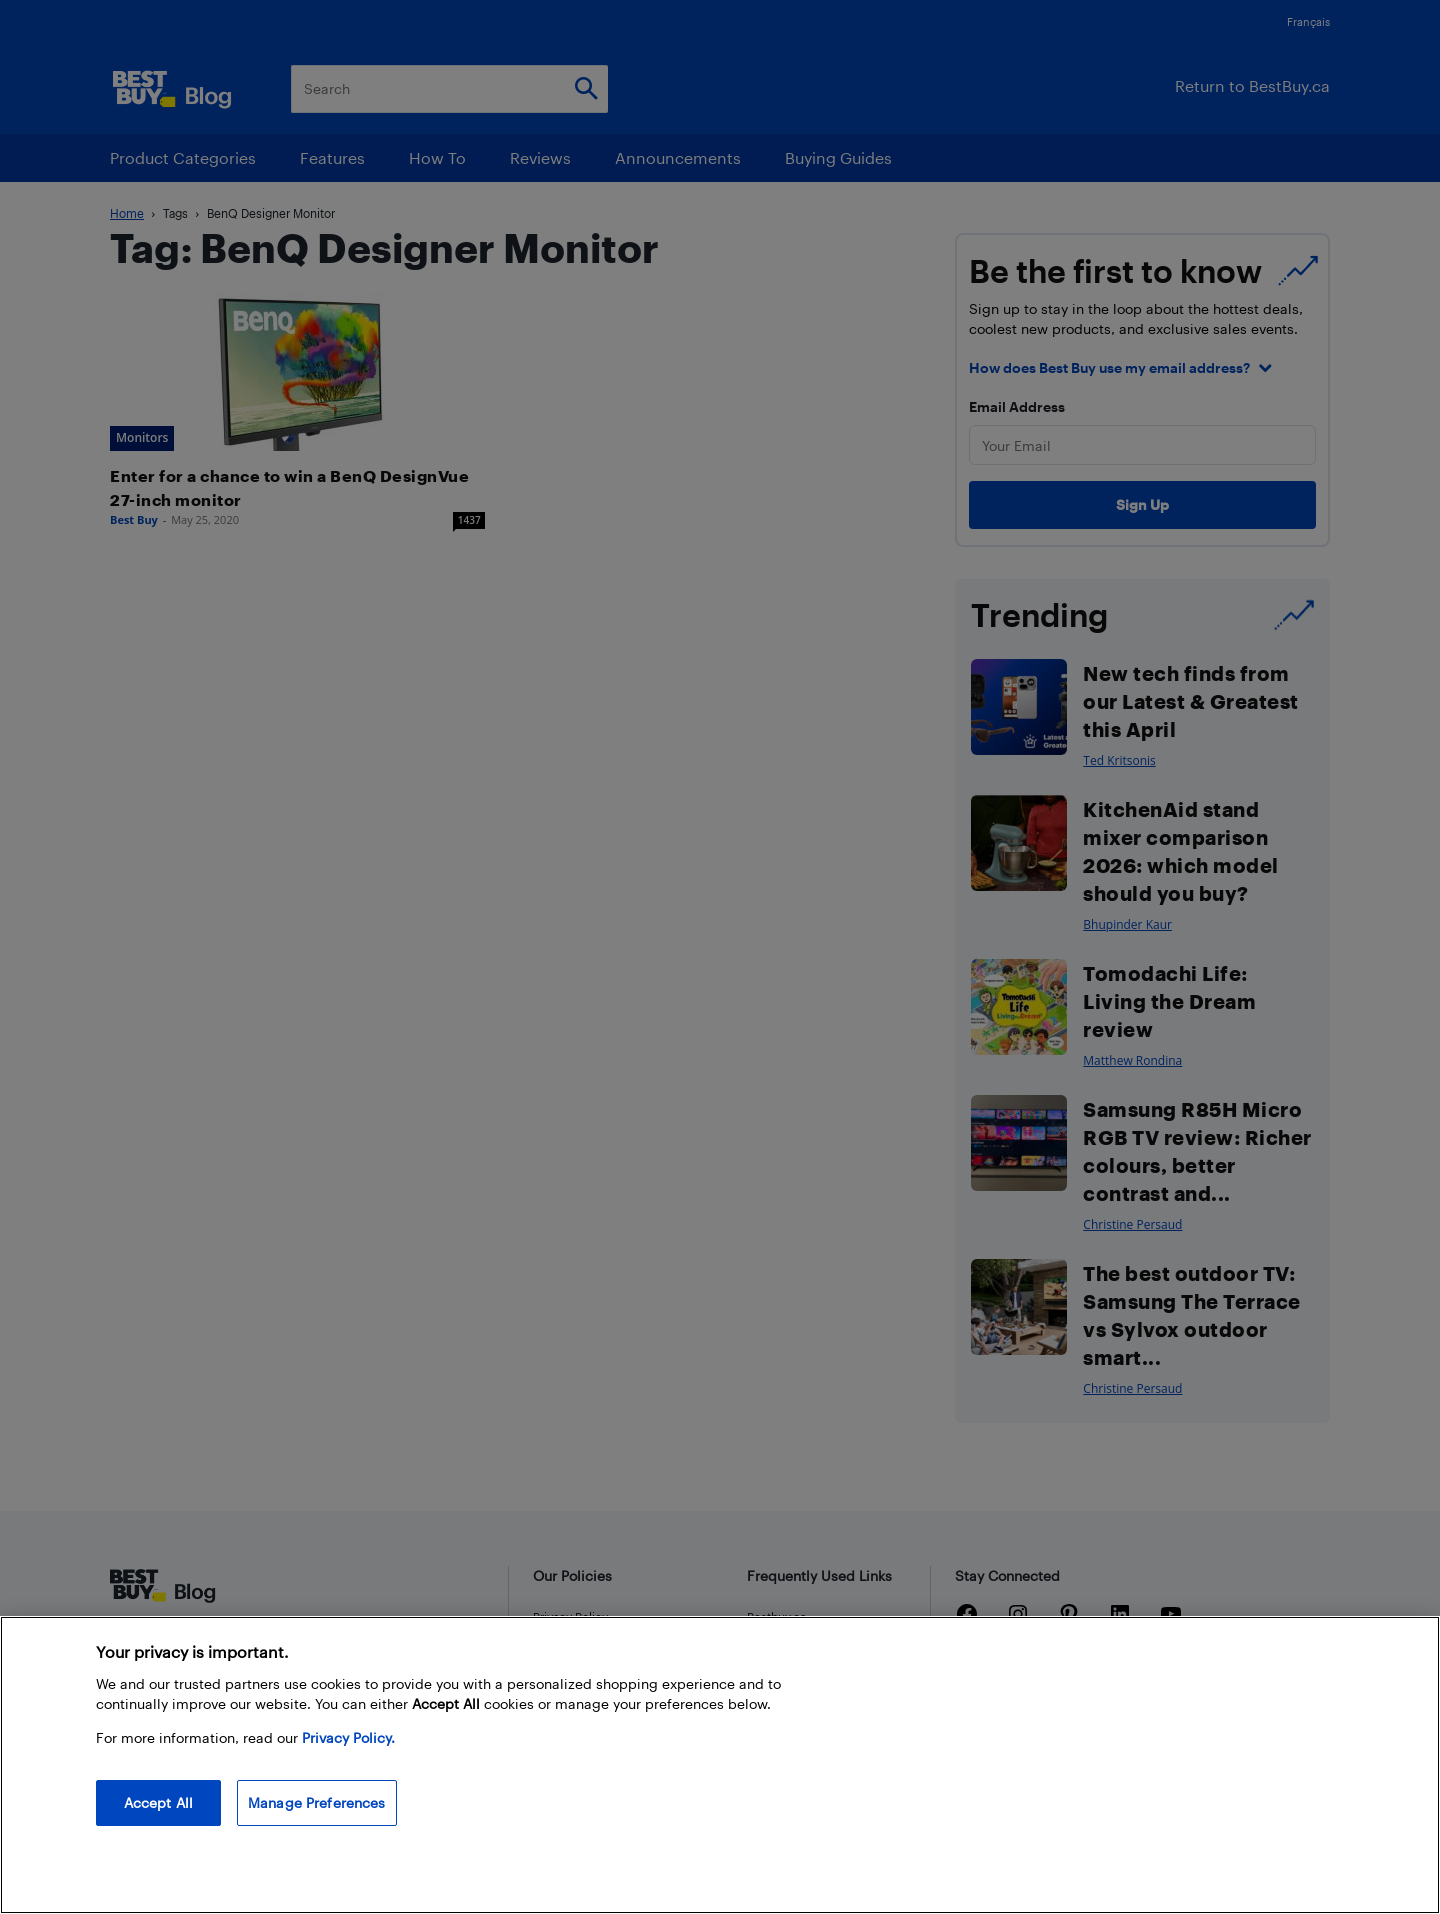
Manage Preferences (317, 1802)
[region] (720, 1765)
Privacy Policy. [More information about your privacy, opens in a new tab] (348, 1737)
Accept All (158, 1802)
